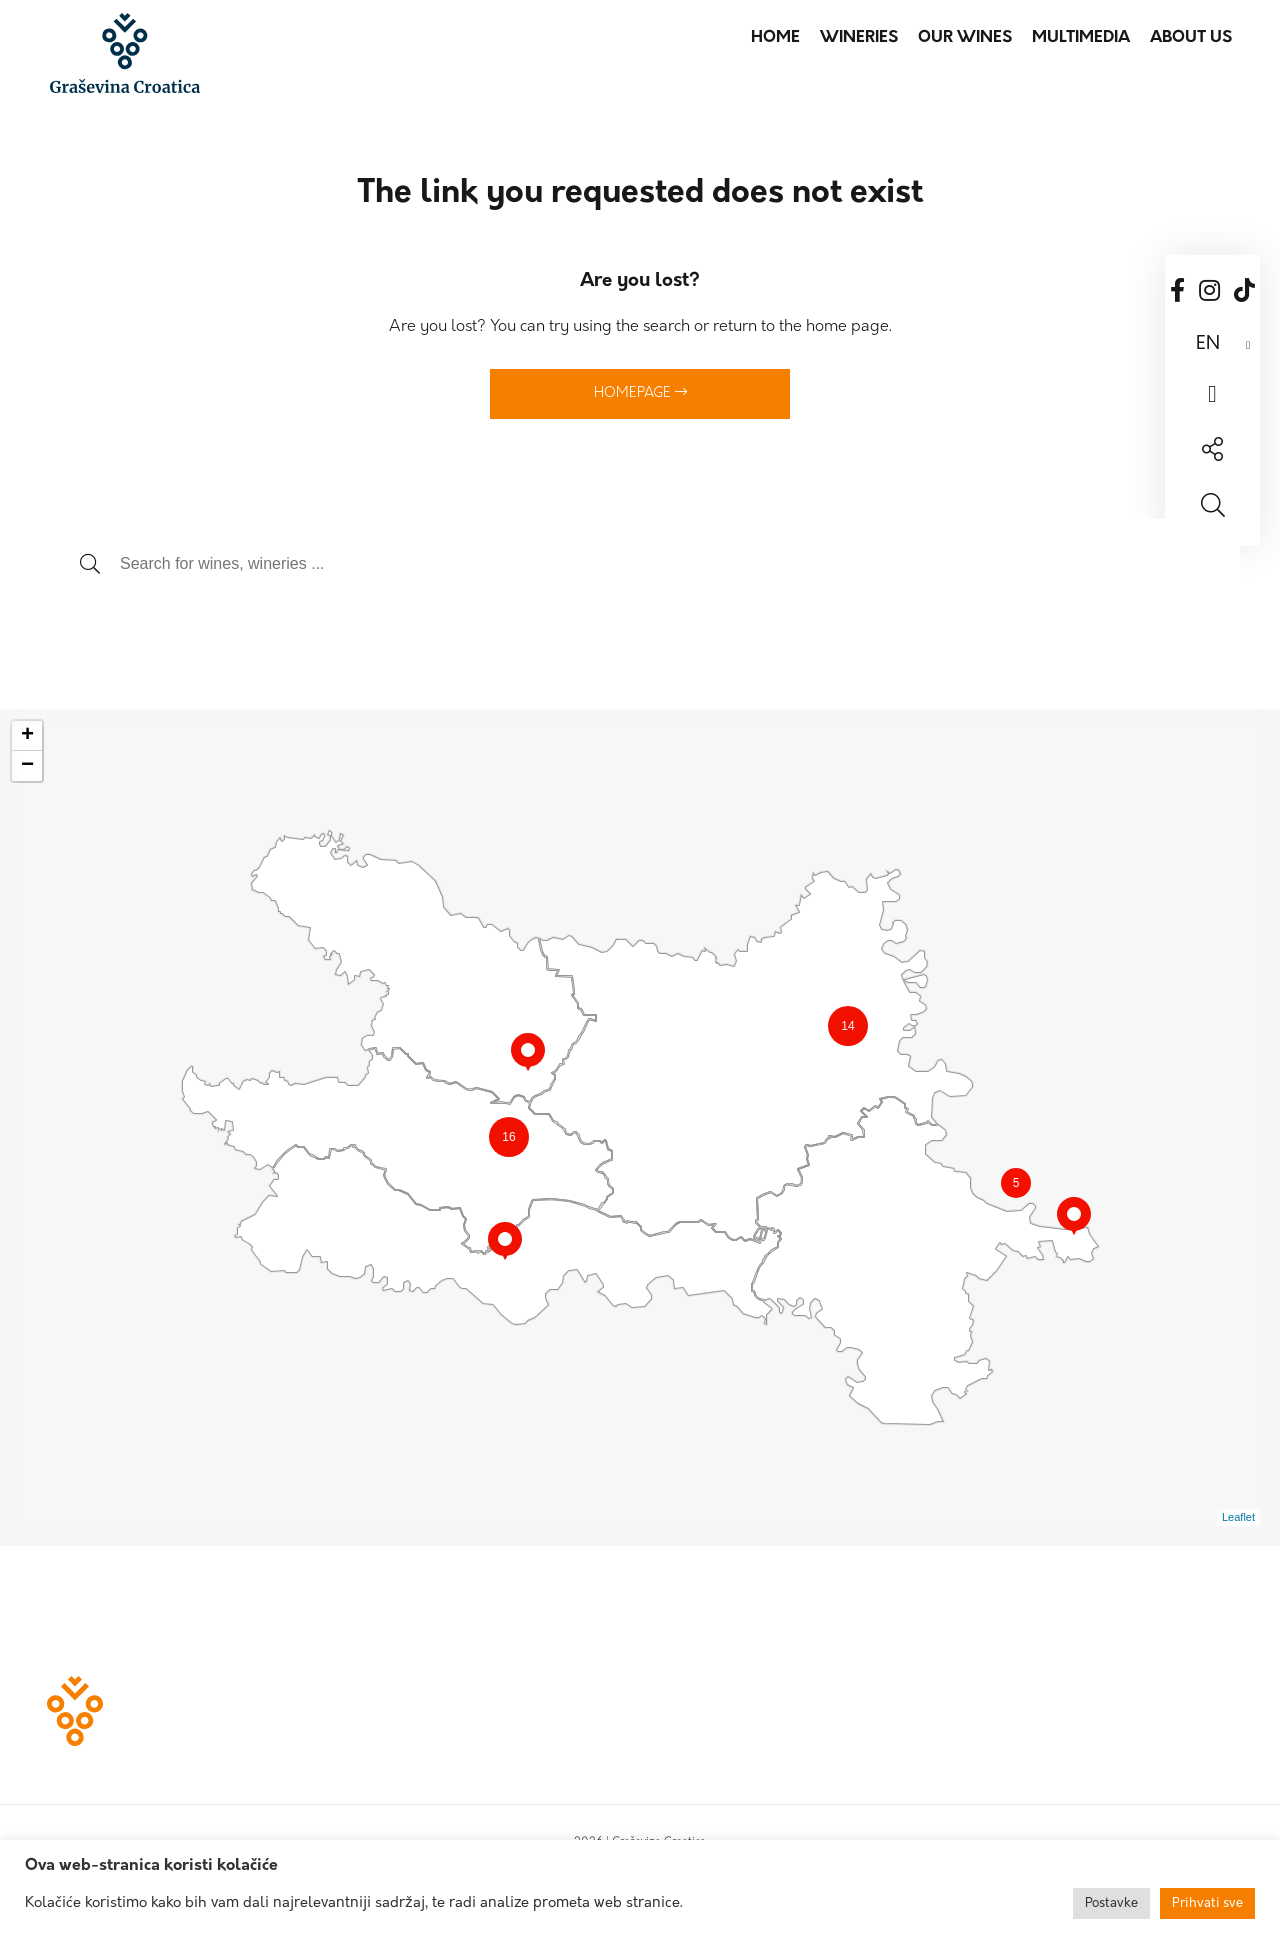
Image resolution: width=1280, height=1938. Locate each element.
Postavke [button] (1111, 1903)
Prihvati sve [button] (1207, 1903)
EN (1208, 344)
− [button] (27, 766)
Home (775, 38)
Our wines (965, 38)
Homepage (640, 393)
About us (1191, 38)
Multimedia (1081, 38)
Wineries (859, 38)
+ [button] (27, 736)
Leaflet (1238, 1517)
